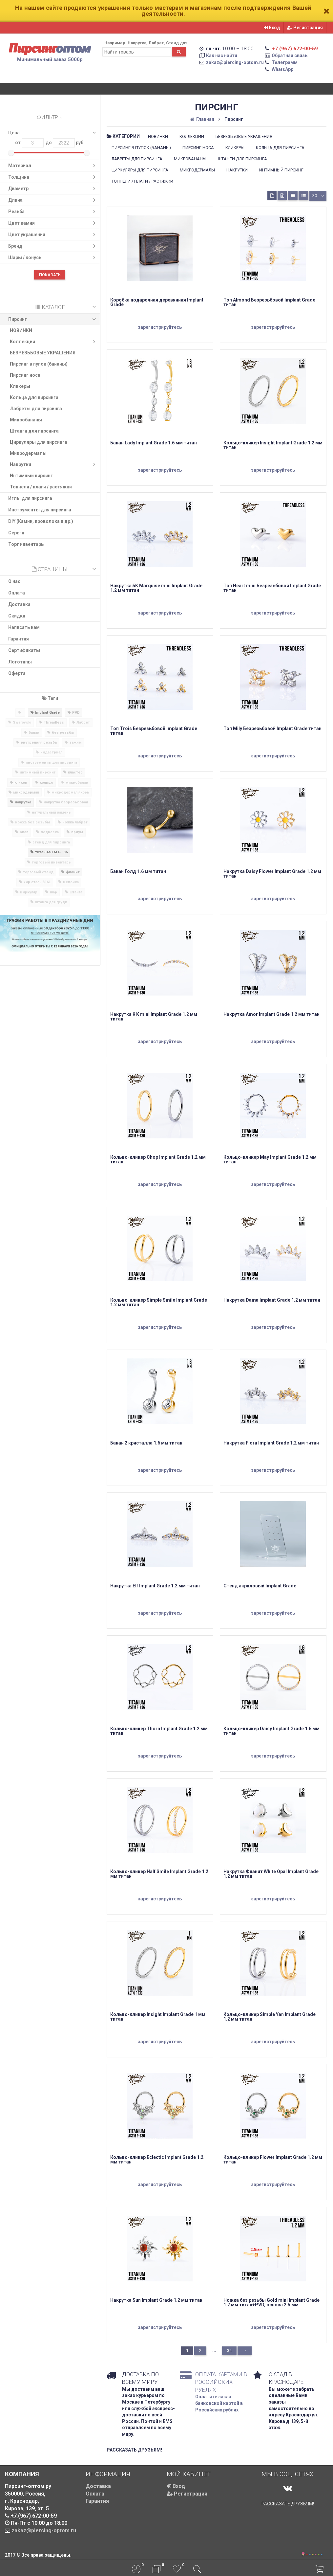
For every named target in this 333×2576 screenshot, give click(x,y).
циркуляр (28, 892)
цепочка (71, 882)
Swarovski (22, 722)
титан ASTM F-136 (51, 852)
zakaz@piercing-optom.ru (235, 62)
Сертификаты (24, 650)
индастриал (51, 752)
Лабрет (83, 722)
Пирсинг (53, 319)
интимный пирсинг (37, 772)
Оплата (16, 592)
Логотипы (20, 661)
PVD (76, 712)
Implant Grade (47, 712)
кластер (75, 772)
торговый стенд (38, 872)
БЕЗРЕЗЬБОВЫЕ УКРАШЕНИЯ (42, 352)
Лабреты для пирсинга (36, 408)
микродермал (26, 792)
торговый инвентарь (51, 862)
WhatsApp (282, 69)
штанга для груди (51, 902)
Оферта (17, 673)
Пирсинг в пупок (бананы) (39, 364)
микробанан (77, 782)
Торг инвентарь (26, 544)
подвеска (50, 832)
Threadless (54, 722)
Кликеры (20, 386)
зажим (75, 742)
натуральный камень (51, 812)
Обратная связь (289, 55)
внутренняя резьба (39, 742)
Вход (272, 27)
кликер (20, 782)
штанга (76, 892)
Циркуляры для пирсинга (38, 442)
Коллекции (54, 341)
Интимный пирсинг (31, 475)
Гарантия (18, 638)
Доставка (19, 604)
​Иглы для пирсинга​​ (30, 498)
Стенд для (177, 42)
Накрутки (54, 464)
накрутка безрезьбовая (66, 802)
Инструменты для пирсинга (39, 509)
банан (34, 732)
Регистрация (305, 27)
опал (24, 832)
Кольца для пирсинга (34, 397)
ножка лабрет (75, 822)
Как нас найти (221, 55)
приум (77, 832)
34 (229, 2350)
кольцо (46, 782)
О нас (14, 581)
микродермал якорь (70, 792)
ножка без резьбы (32, 822)
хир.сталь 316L (37, 882)
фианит (73, 872)
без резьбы (63, 732)
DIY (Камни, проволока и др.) (40, 521)
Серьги (16, 532)
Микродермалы (28, 453)
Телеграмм (285, 62)
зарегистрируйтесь (160, 327)
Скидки (16, 615)
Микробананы (26, 419)
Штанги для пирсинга (34, 431)
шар (53, 892)
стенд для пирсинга (51, 842)
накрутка (23, 802)
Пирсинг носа (25, 375)
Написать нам (24, 627)
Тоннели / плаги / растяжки (41, 486)
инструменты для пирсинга (51, 762)
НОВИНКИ (21, 330)
